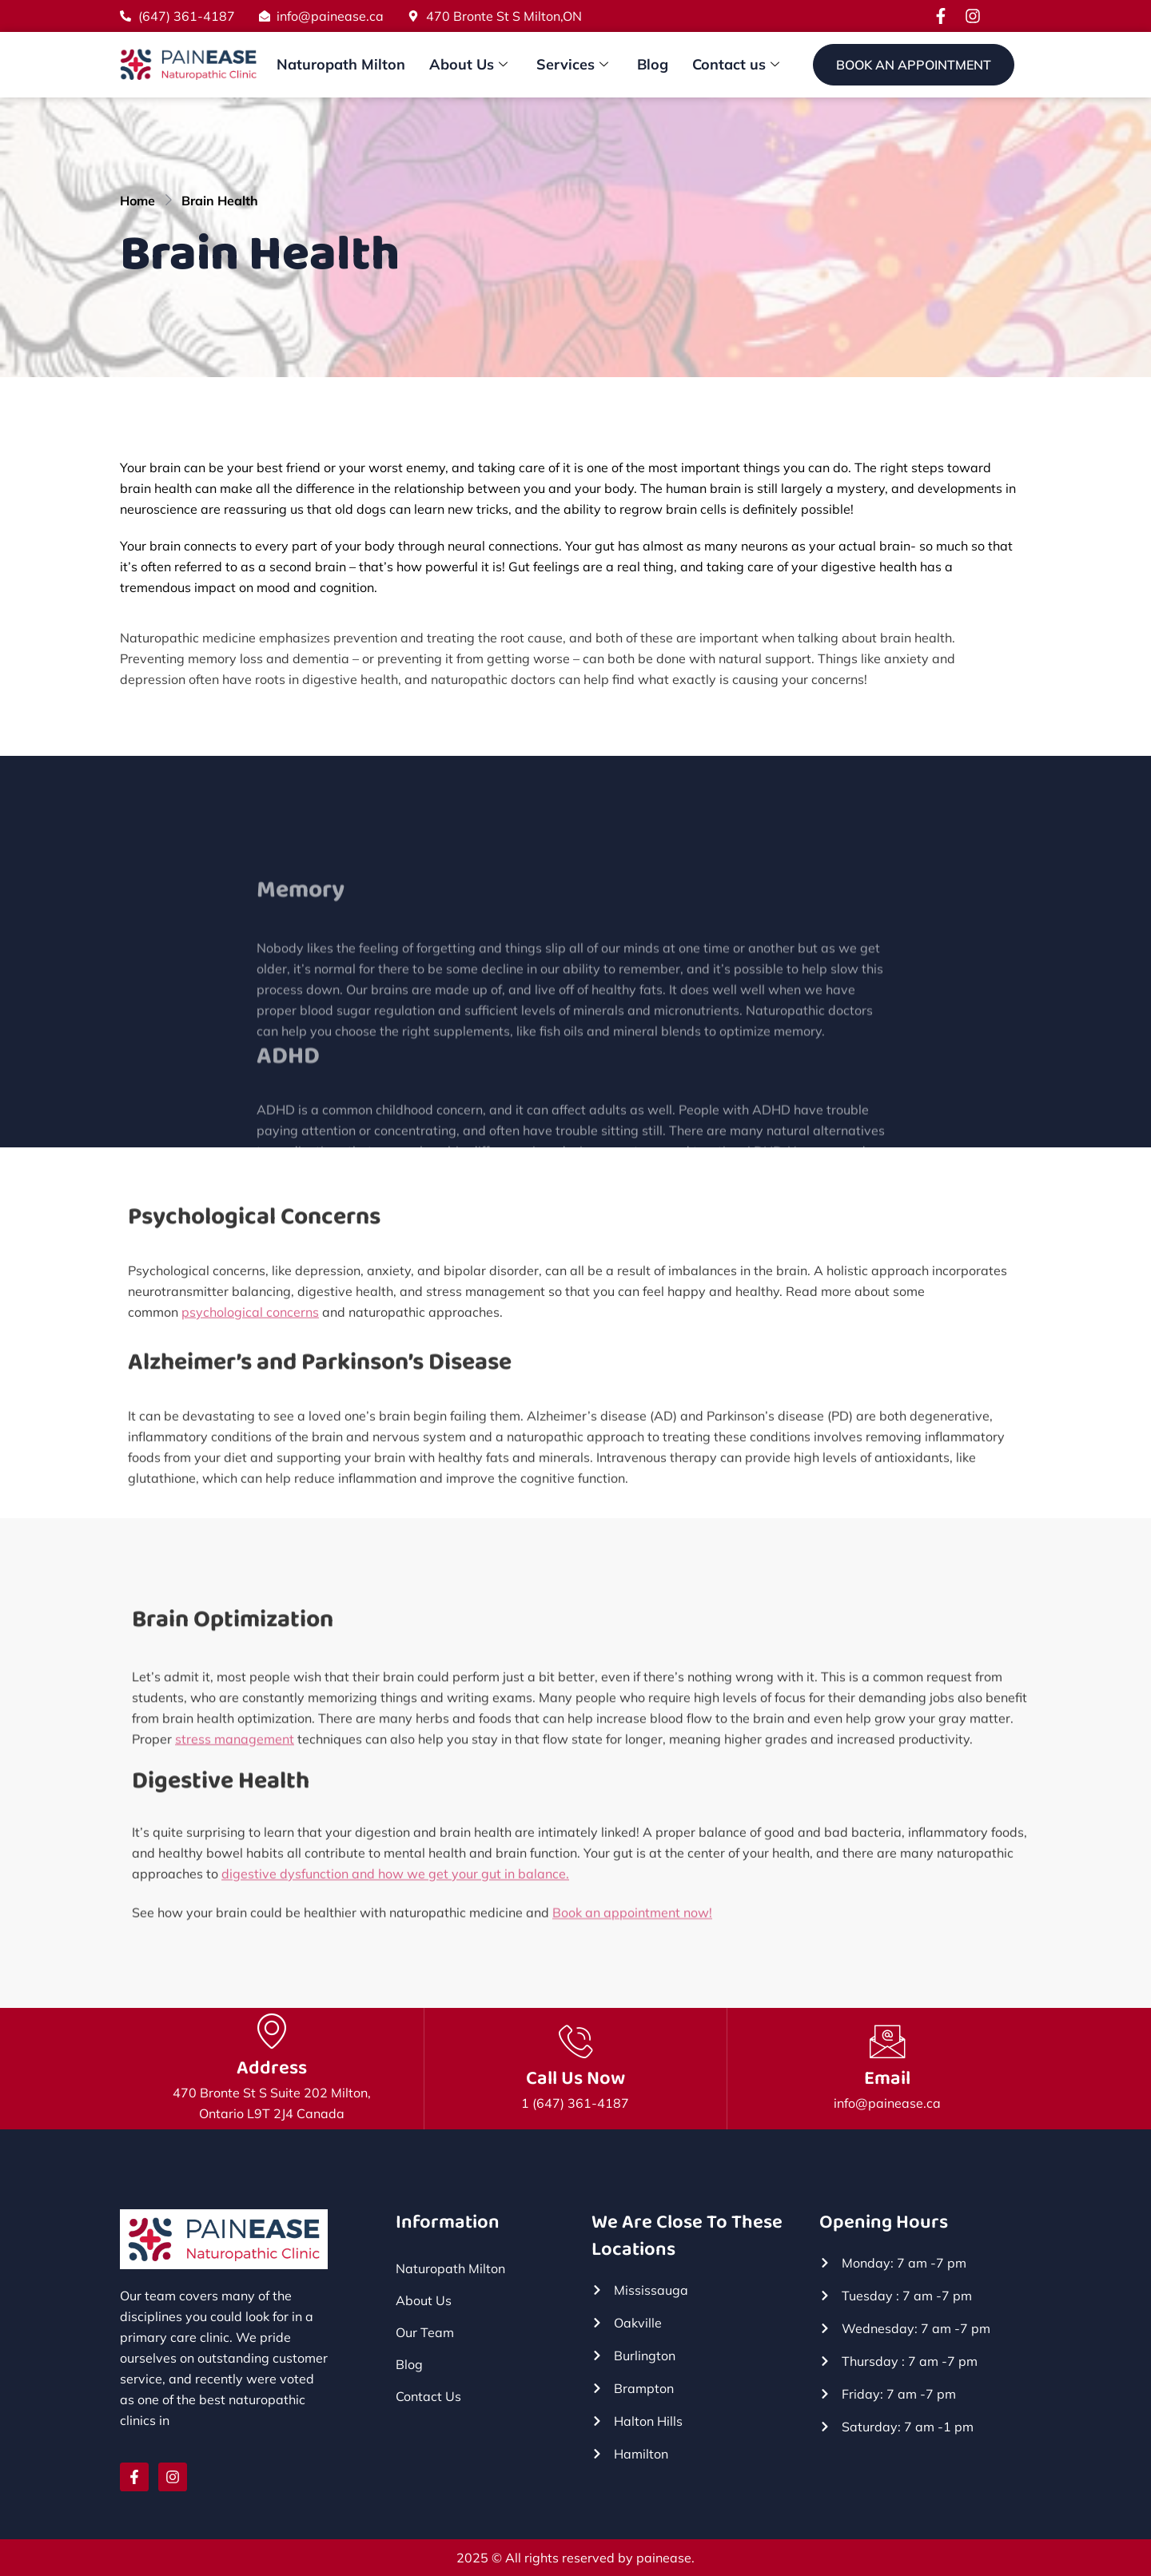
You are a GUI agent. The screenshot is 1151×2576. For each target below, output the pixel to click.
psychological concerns (250, 1358)
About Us (468, 65)
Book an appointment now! (632, 1930)
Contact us (735, 65)
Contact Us (428, 2397)
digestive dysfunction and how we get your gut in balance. (395, 1914)
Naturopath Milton (341, 64)
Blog (652, 64)
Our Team (425, 2333)
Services (572, 65)
